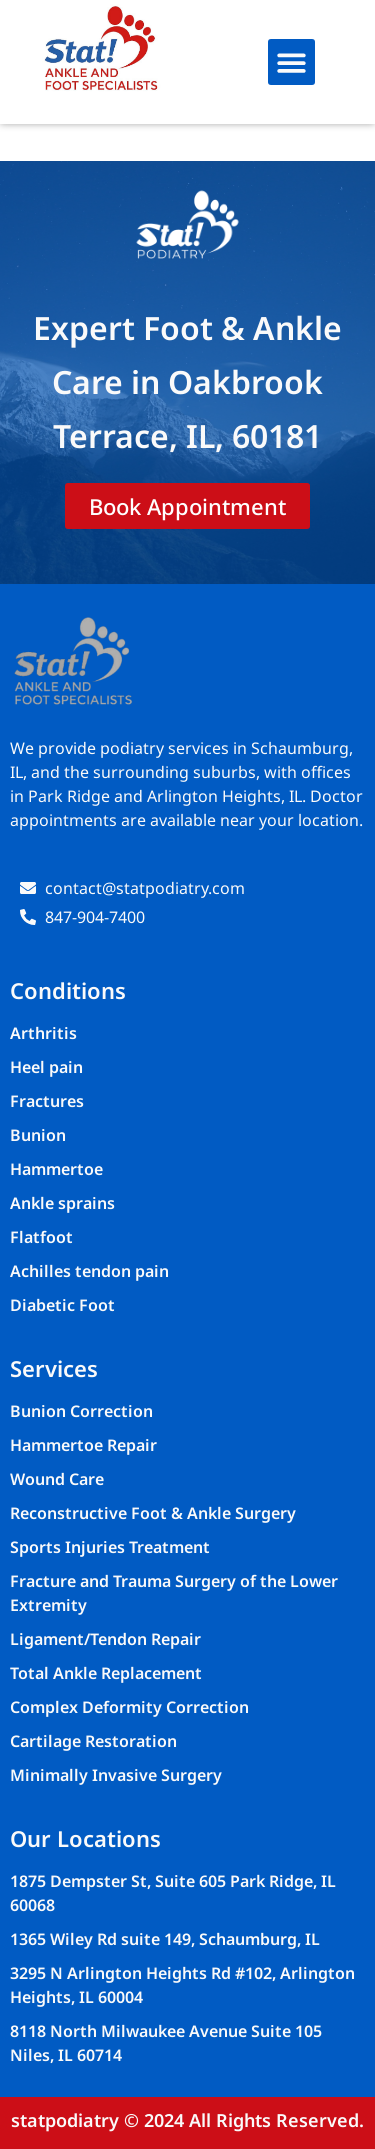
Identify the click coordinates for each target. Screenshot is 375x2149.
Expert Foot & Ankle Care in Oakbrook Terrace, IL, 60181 (187, 381)
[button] (291, 62)
